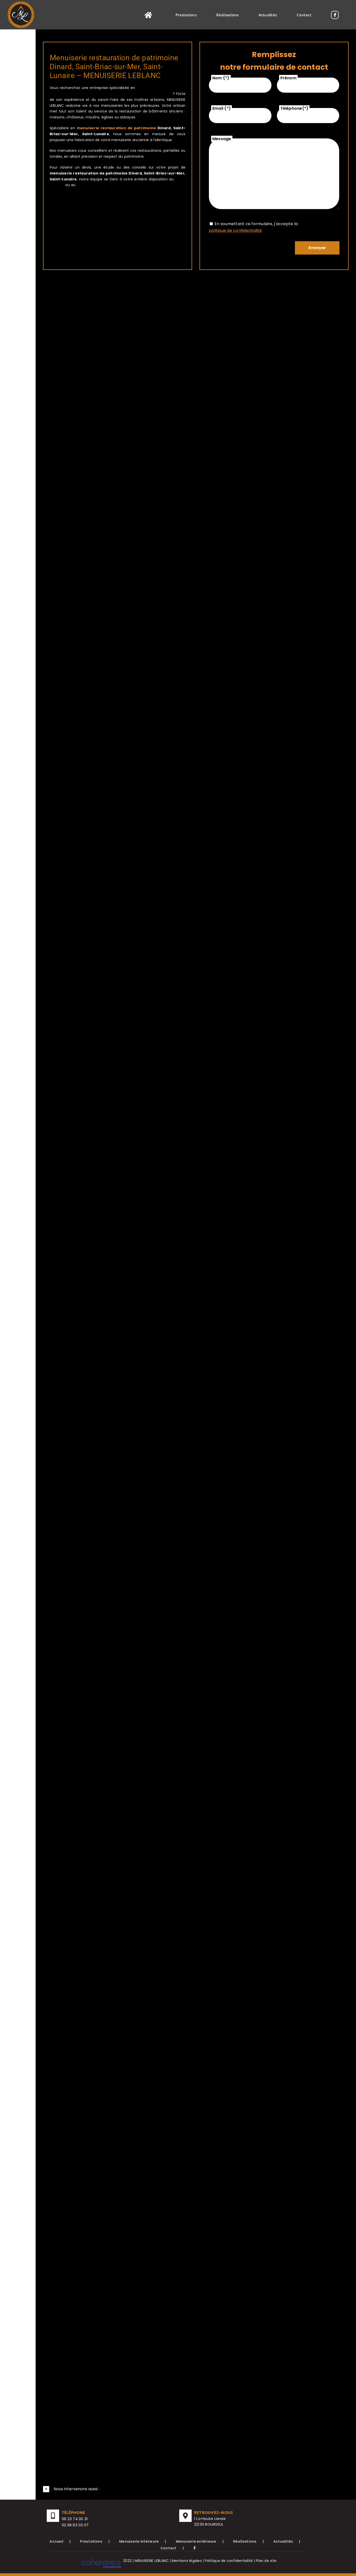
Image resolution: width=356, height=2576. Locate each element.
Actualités (283, 2544)
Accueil (56, 2544)
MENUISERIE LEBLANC (152, 2563)
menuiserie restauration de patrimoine (116, 130)
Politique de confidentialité (229, 2563)
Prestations (91, 2544)
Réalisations (245, 2544)
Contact (168, 2550)
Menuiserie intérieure (139, 2544)
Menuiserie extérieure (196, 2544)
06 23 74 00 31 (75, 2521)
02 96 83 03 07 (90, 187)
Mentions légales (187, 2563)
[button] (196, 2491)
